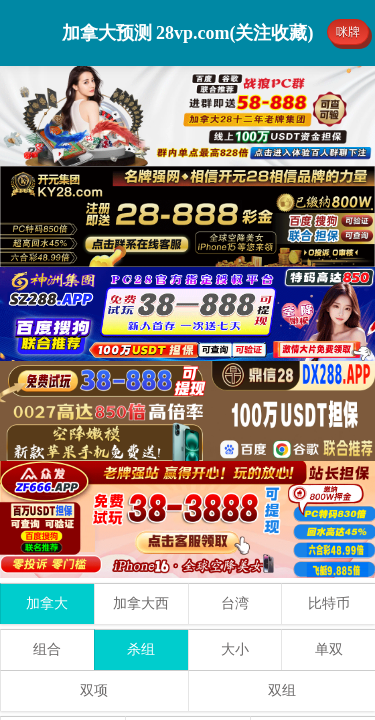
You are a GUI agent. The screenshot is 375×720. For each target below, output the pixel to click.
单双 (329, 649)
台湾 (235, 603)
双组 (282, 690)
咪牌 (348, 32)
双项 (94, 690)
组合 (47, 649)
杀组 (141, 649)
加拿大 (47, 603)
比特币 (329, 603)
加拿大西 (141, 603)
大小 (235, 649)
